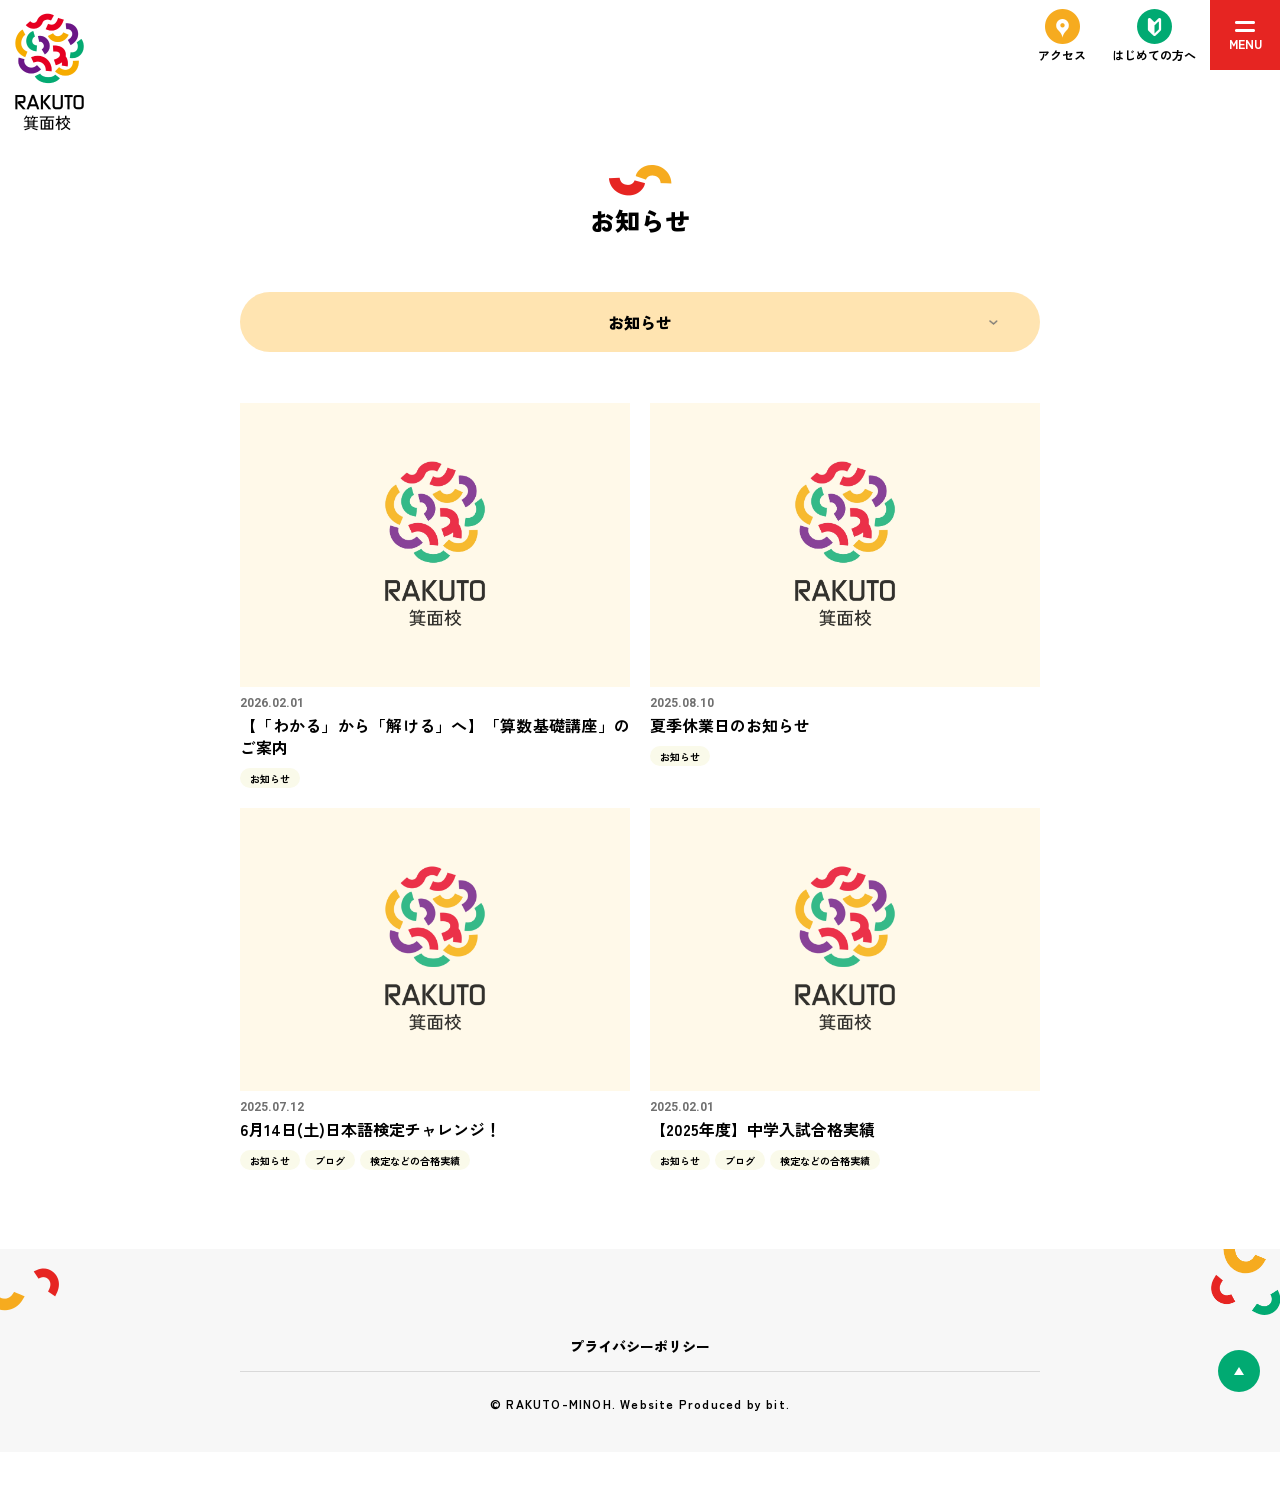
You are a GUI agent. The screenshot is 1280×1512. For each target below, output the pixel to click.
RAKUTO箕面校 (49, 72)
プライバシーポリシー (640, 1346)
